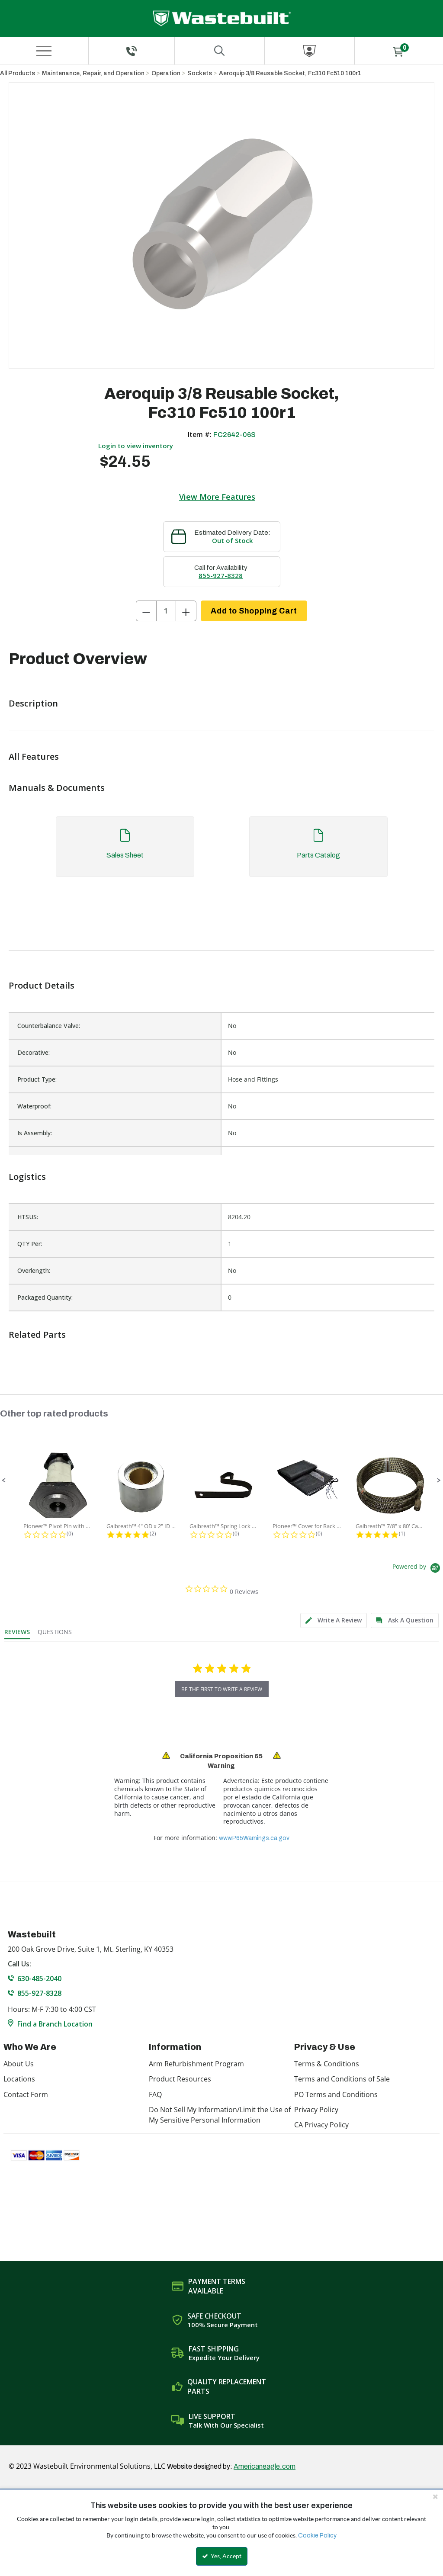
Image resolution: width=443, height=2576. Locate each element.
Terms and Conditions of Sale (342, 2079)
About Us (18, 2064)
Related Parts (37, 1334)
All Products (17, 73)
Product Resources (180, 2079)
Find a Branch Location (55, 2024)
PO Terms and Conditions (336, 2094)
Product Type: (37, 1079)
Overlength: (33, 1270)
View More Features (217, 496)
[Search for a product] (219, 50)
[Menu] (44, 51)
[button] (4, 1480)
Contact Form (25, 2094)
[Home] (222, 18)
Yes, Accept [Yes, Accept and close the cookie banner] (221, 2556)
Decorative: (33, 1052)
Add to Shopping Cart (254, 611)
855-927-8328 (221, 575)
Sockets (199, 73)
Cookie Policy (317, 2535)
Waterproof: (34, 1106)
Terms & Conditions (326, 2064)
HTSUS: (27, 1217)
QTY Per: (29, 1244)
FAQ (155, 2094)
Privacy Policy (316, 2109)
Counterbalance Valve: (48, 1025)
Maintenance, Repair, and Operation (93, 73)
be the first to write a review (221, 1689)
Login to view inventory (135, 445)
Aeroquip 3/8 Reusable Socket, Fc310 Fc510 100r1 (290, 73)
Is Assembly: (34, 1133)
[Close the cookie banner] (435, 2496)
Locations (19, 2079)
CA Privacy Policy (321, 2125)
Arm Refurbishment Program (196, 2064)
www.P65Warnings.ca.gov (254, 1838)
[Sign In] (309, 50)
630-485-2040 (39, 1978)
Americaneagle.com (264, 2466)
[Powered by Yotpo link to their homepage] (417, 1569)
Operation (165, 73)
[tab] (221, 851)
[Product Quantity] (166, 611)
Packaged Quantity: (45, 1297)
